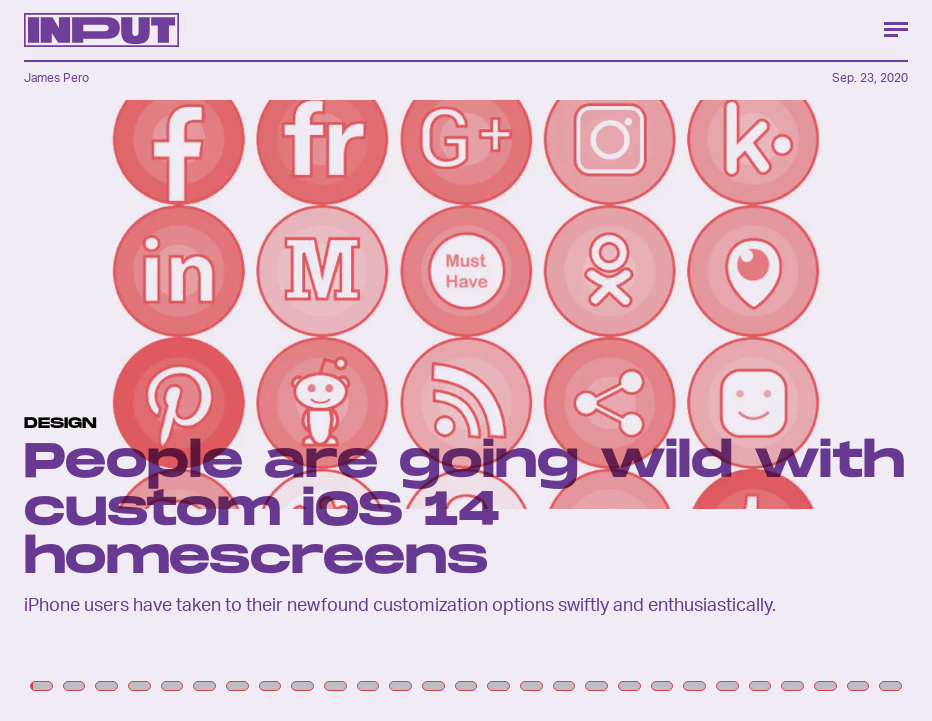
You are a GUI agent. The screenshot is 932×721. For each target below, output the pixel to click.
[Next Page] (620, 360)
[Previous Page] (154, 360)
